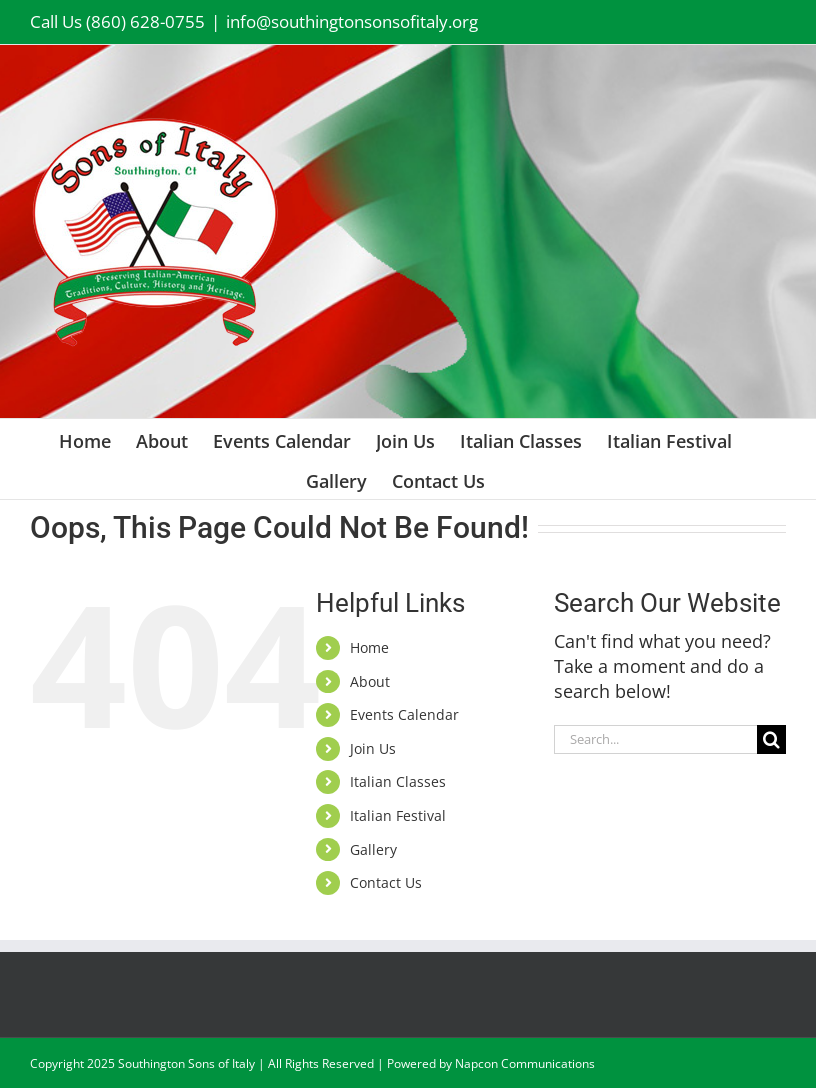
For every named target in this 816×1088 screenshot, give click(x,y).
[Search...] (655, 739)
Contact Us (386, 882)
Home (369, 647)
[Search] (771, 739)
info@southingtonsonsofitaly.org (352, 21)
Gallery (373, 849)
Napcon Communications (525, 1063)
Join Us (373, 748)
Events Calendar (404, 714)
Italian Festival (398, 815)
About (370, 681)
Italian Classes (398, 781)
